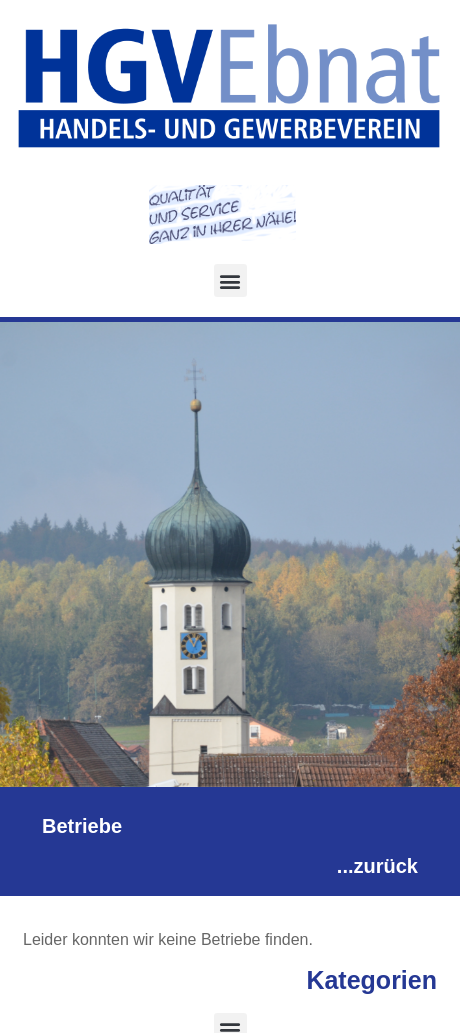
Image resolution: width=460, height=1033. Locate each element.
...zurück (377, 866)
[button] (230, 280)
